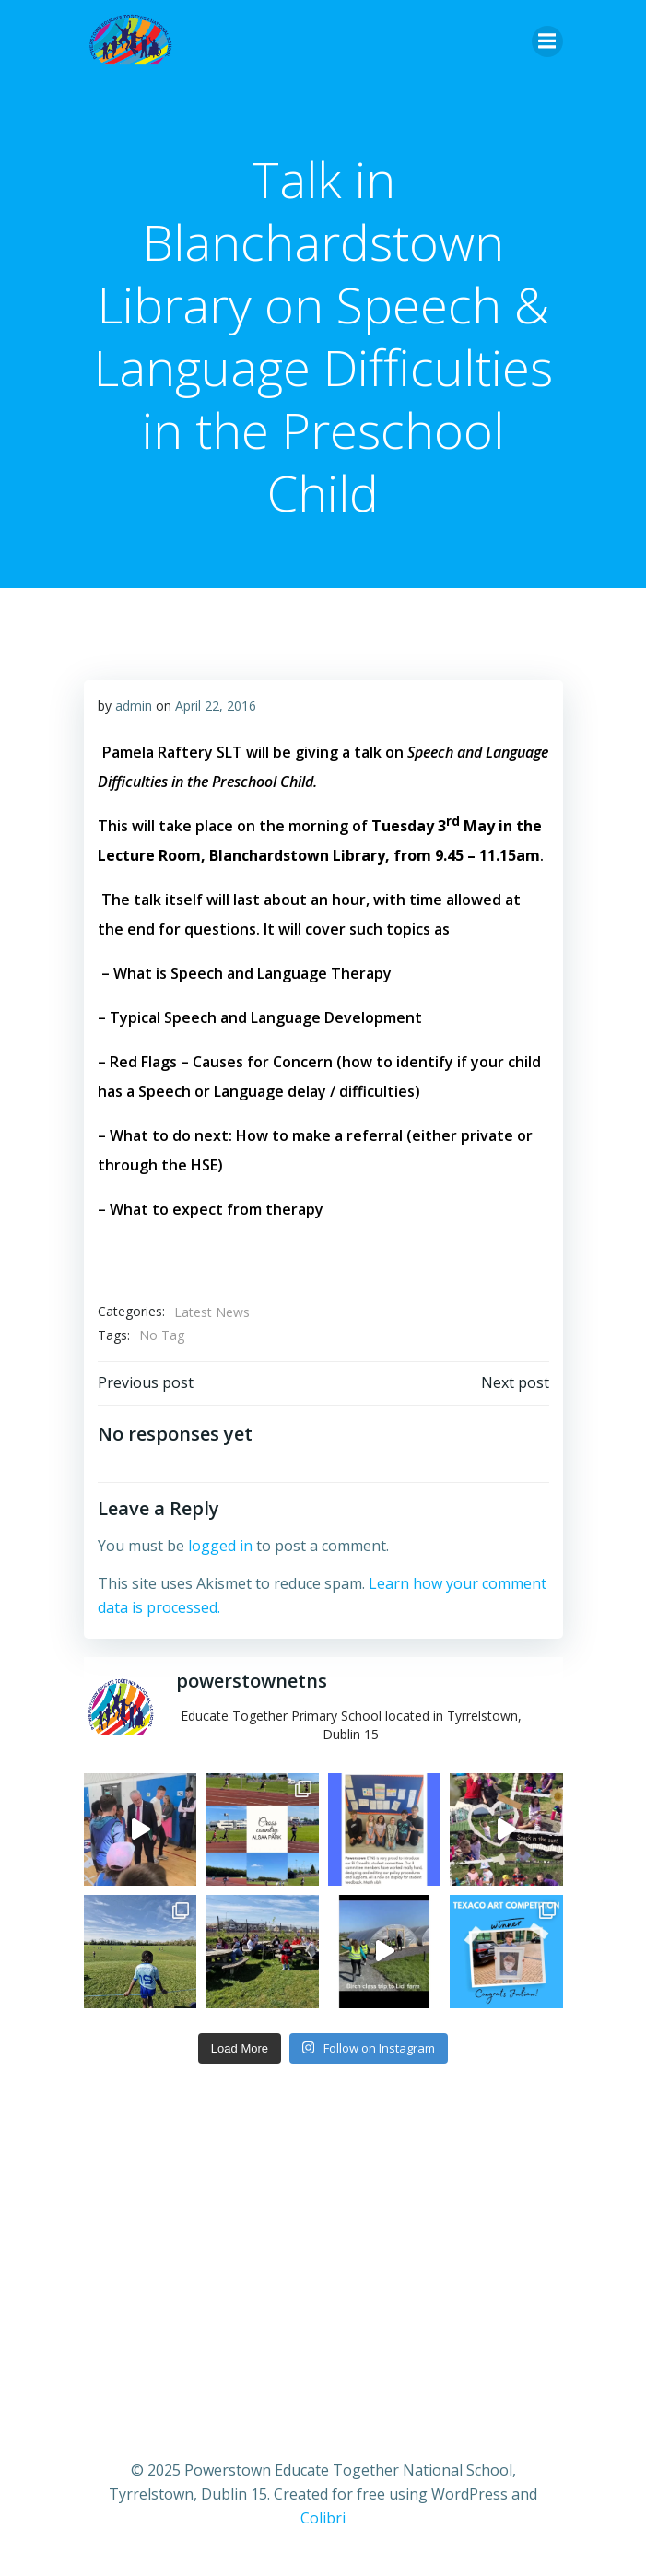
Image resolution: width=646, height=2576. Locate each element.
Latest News (212, 1312)
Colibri (323, 2518)
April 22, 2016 (215, 705)
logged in (220, 1545)
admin (133, 705)
